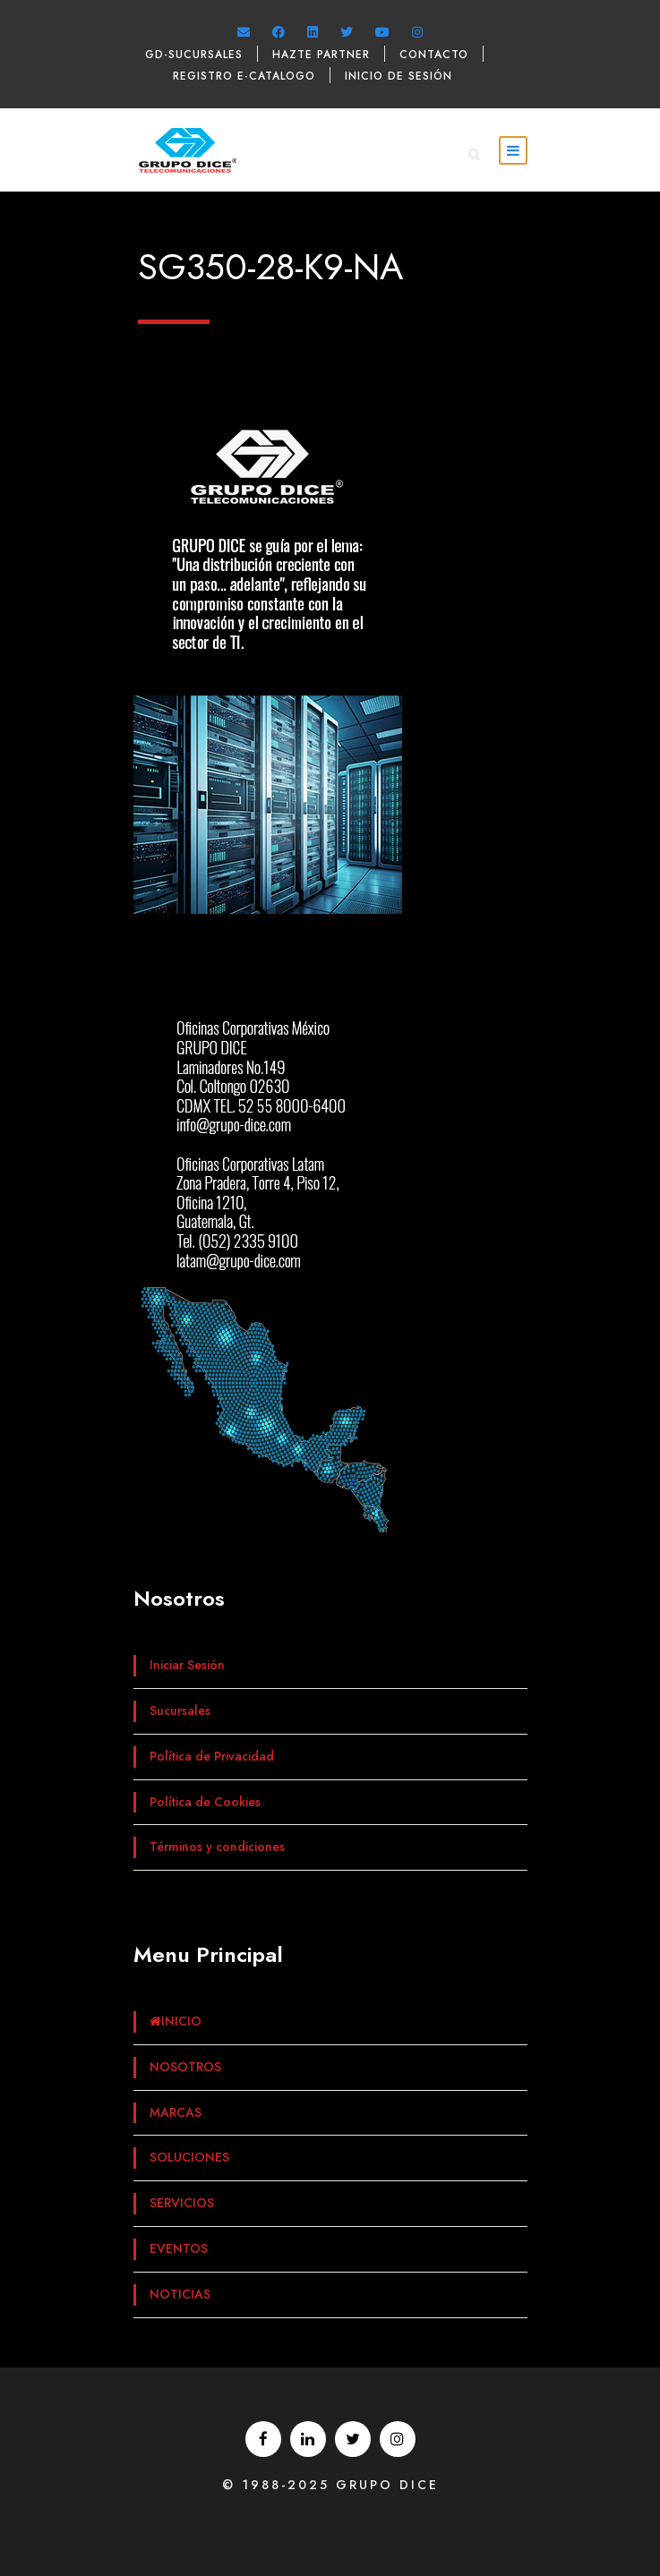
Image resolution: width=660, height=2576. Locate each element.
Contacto (433, 55)
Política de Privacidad (212, 1756)
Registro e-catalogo (244, 76)
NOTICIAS (180, 2294)
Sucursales (180, 1710)
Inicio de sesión (398, 76)
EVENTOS (179, 2248)
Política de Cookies (205, 1802)
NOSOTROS (185, 2067)
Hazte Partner (321, 55)
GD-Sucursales (194, 55)
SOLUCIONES (189, 2157)
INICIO (175, 2021)
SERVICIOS (182, 2203)
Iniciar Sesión (187, 1665)
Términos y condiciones (217, 1846)
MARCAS (175, 2112)
